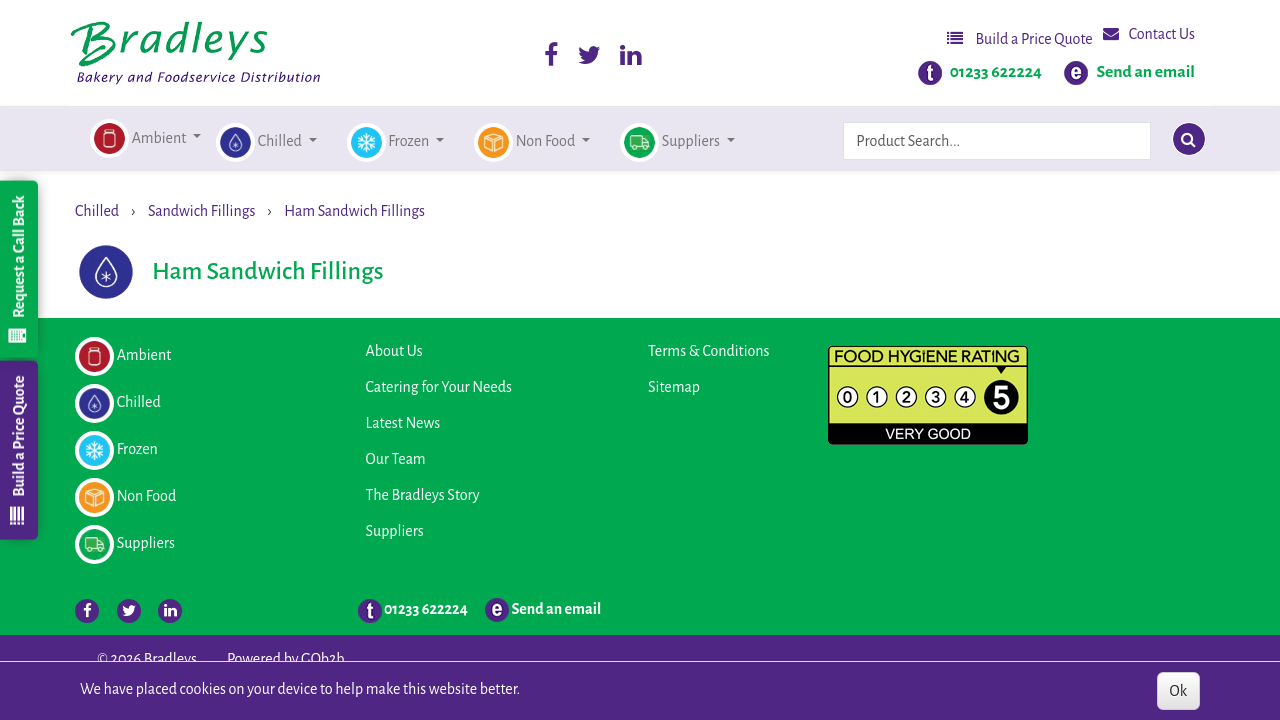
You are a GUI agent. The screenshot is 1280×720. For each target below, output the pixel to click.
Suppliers (395, 531)
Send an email (1145, 72)
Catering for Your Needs (439, 387)
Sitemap (674, 387)
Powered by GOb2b (286, 659)
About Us (394, 351)
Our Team (396, 459)
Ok (1178, 691)
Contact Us (1149, 33)
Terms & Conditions (708, 351)
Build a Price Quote (1020, 38)
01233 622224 (996, 72)
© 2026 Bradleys (147, 659)
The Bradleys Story (423, 495)
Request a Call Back (18, 269)
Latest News (403, 423)
